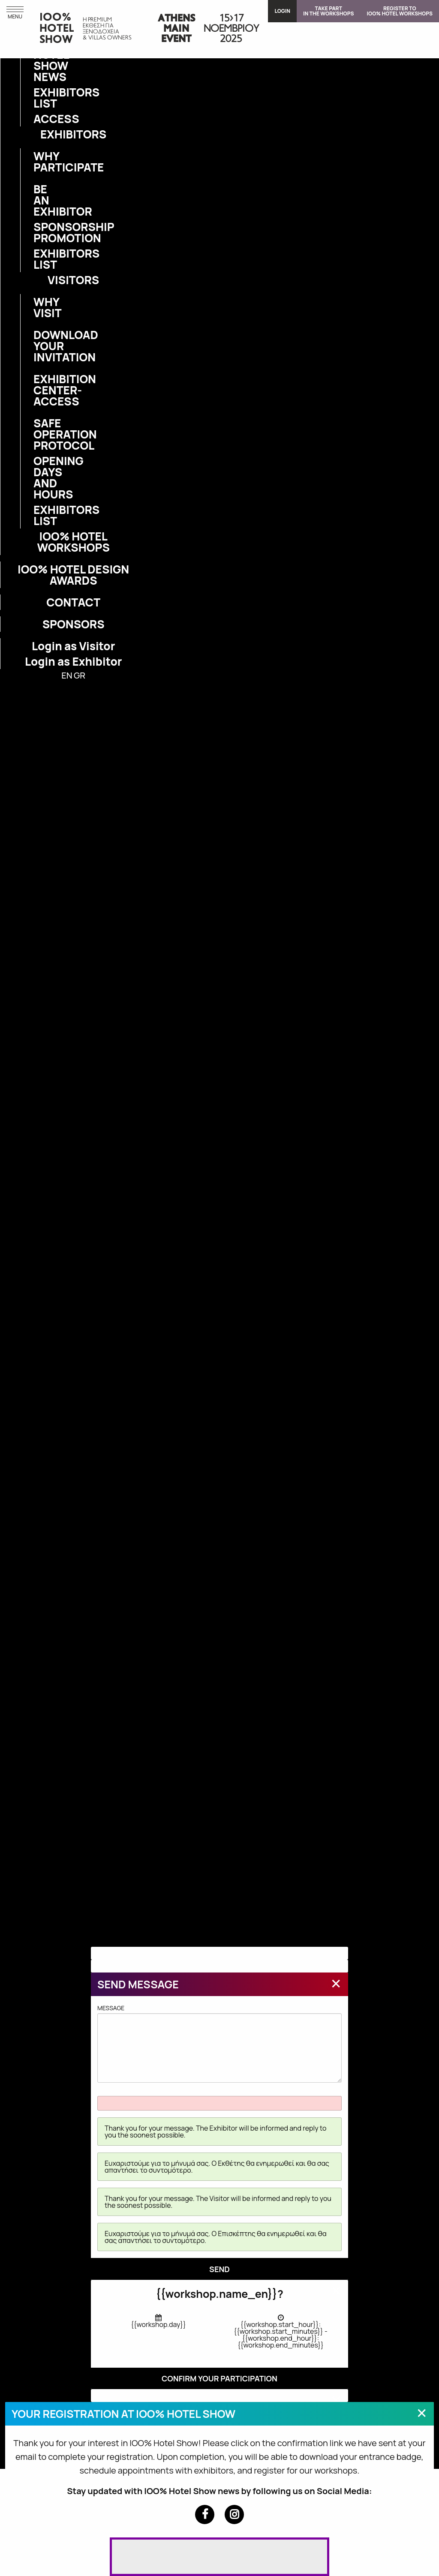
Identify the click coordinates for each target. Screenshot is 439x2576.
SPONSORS (73, 624)
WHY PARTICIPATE (39, 161)
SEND (219, 2269)
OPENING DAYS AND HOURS (39, 477)
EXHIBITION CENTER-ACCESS (39, 390)
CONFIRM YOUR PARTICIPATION (219, 2378)
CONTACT (73, 602)
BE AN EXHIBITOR (39, 200)
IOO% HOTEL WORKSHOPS (73, 541)
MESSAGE (219, 2043)
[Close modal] (336, 1983)
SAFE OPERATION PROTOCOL (39, 434)
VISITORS (73, 280)
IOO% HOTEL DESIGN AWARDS (73, 574)
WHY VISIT (39, 307)
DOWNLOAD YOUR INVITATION (39, 346)
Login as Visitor (73, 646)
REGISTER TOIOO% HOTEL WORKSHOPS (400, 11)
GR (79, 675)
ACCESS (39, 118)
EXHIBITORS (73, 134)
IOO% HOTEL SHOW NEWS (39, 60)
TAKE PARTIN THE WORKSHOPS (328, 11)
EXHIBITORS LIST (39, 97)
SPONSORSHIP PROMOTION (39, 232)
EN (66, 675)
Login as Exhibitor (73, 661)
